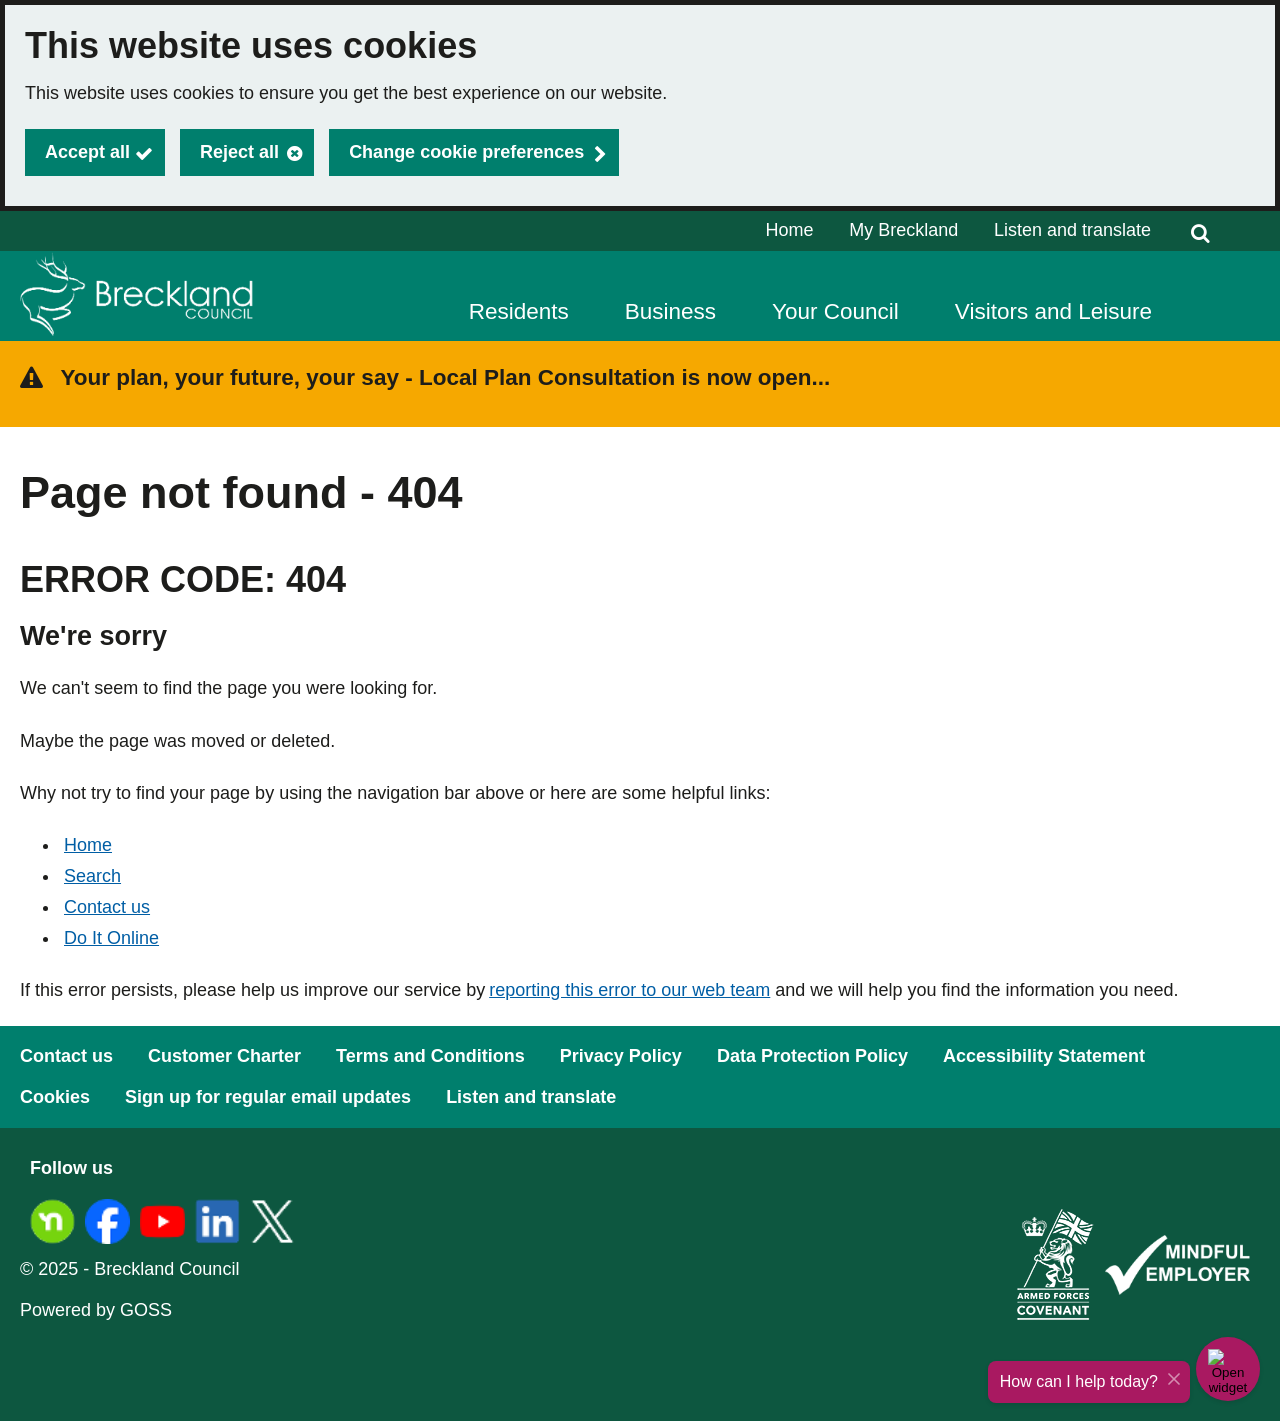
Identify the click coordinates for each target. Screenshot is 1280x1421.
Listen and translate (1072, 230)
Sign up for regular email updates (268, 1097)
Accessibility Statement (1044, 1056)
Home (790, 230)
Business (670, 311)
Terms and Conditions (430, 1056)
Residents (519, 311)
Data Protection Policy (812, 1056)
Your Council (835, 311)
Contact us (107, 907)
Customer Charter (224, 1056)
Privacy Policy (621, 1056)
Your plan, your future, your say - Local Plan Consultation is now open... (446, 377)
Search (92, 876)
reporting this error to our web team (629, 990)
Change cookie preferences (466, 152)
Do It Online (111, 938)
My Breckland (903, 230)
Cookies (55, 1097)
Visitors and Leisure (1053, 311)
